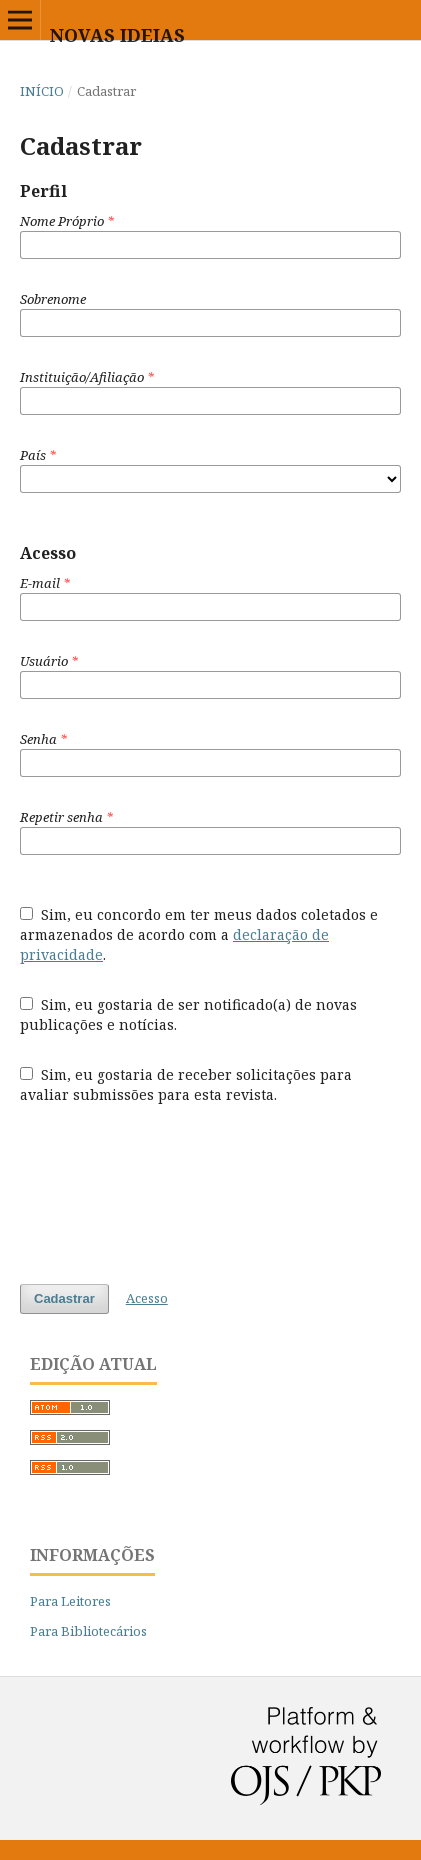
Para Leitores (70, 1601)
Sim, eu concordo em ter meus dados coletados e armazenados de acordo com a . (199, 934)
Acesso (147, 1298)
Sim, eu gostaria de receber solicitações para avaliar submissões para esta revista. (186, 1084)
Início (42, 91)
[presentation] (172, 1194)
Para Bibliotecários (88, 1631)
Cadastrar (64, 1298)
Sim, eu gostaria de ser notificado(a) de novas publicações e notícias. (188, 1014)
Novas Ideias (117, 35)
